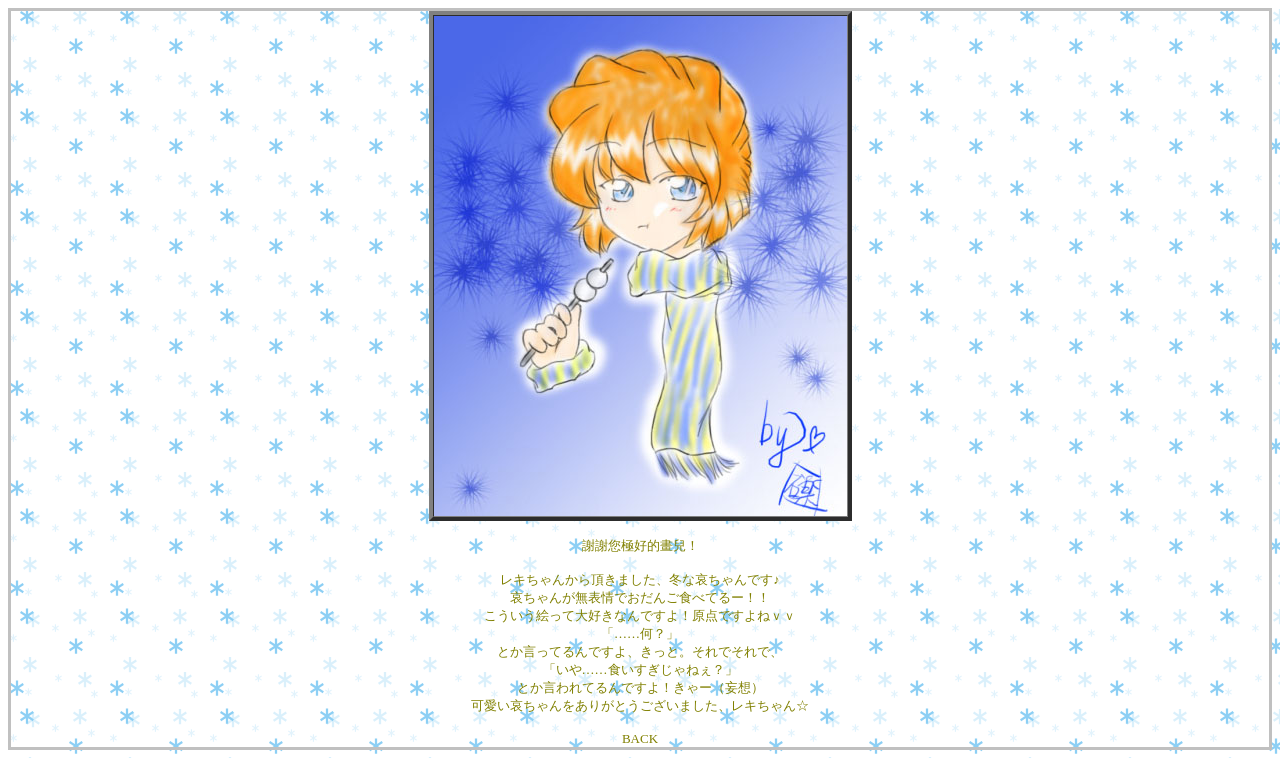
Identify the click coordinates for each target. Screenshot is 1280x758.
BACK (640, 738)
